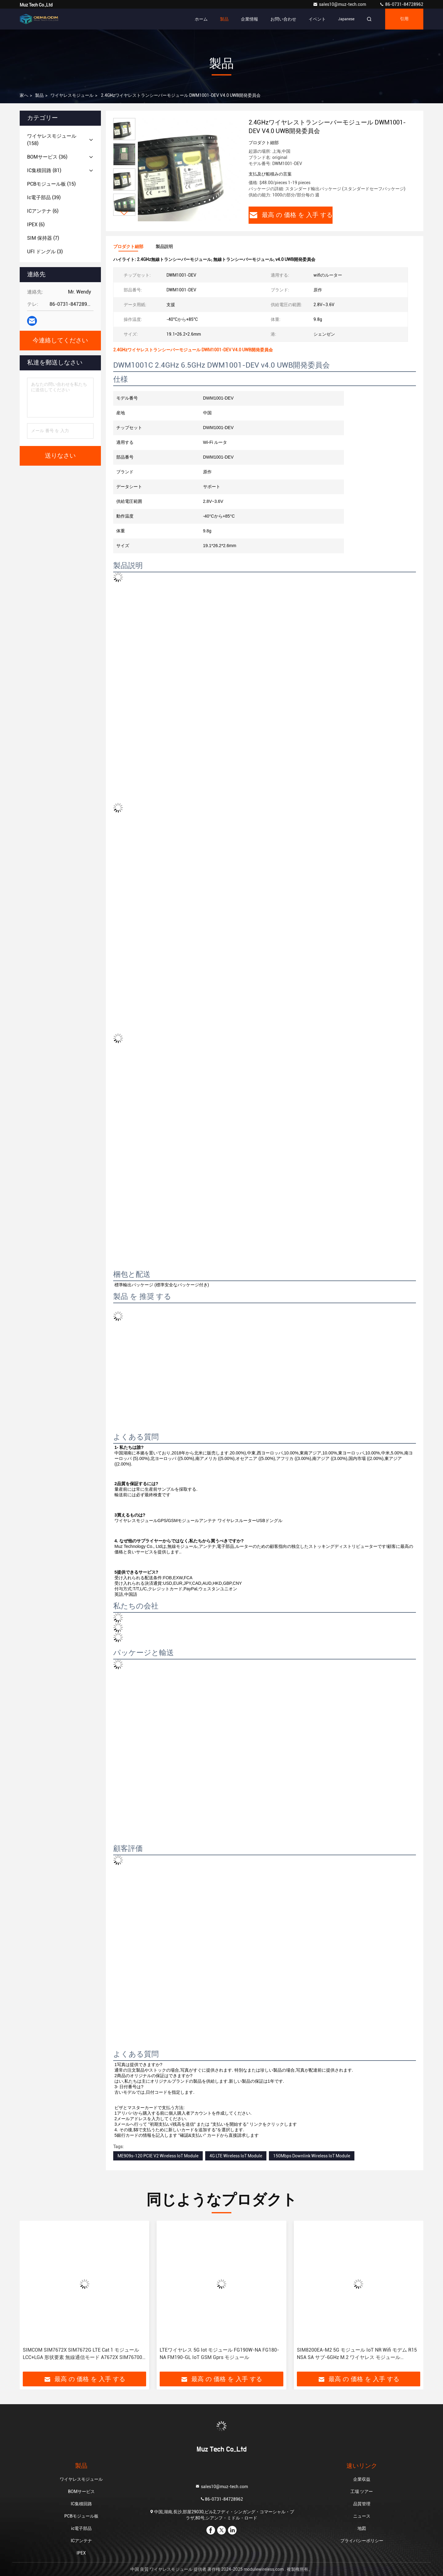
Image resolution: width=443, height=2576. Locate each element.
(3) (45, 251)
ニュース (361, 2516)
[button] (124, 213)
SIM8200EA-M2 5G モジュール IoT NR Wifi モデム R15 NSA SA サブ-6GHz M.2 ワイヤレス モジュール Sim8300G (357, 2354)
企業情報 (249, 19)
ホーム (201, 19)
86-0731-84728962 (401, 4)
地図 (361, 2528)
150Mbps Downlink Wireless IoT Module (311, 2155)
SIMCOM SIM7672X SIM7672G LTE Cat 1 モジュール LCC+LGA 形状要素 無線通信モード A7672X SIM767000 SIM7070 (84, 2354)
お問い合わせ (283, 19)
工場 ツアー (361, 2491)
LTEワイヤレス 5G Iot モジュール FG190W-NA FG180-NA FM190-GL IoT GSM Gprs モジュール (219, 2353)
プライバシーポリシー (361, 2540)
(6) (42, 211)
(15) (51, 184)
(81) (44, 170)
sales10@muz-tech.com (340, 4)
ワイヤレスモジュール (72, 95)
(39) (44, 197)
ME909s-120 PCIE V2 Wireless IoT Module (158, 2155)
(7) (43, 238)
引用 (404, 19)
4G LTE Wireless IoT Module (236, 2155)
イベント (317, 19)
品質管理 (361, 2503)
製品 (224, 19)
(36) (47, 157)
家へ (24, 95)
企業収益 (361, 2479)
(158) (51, 139)
